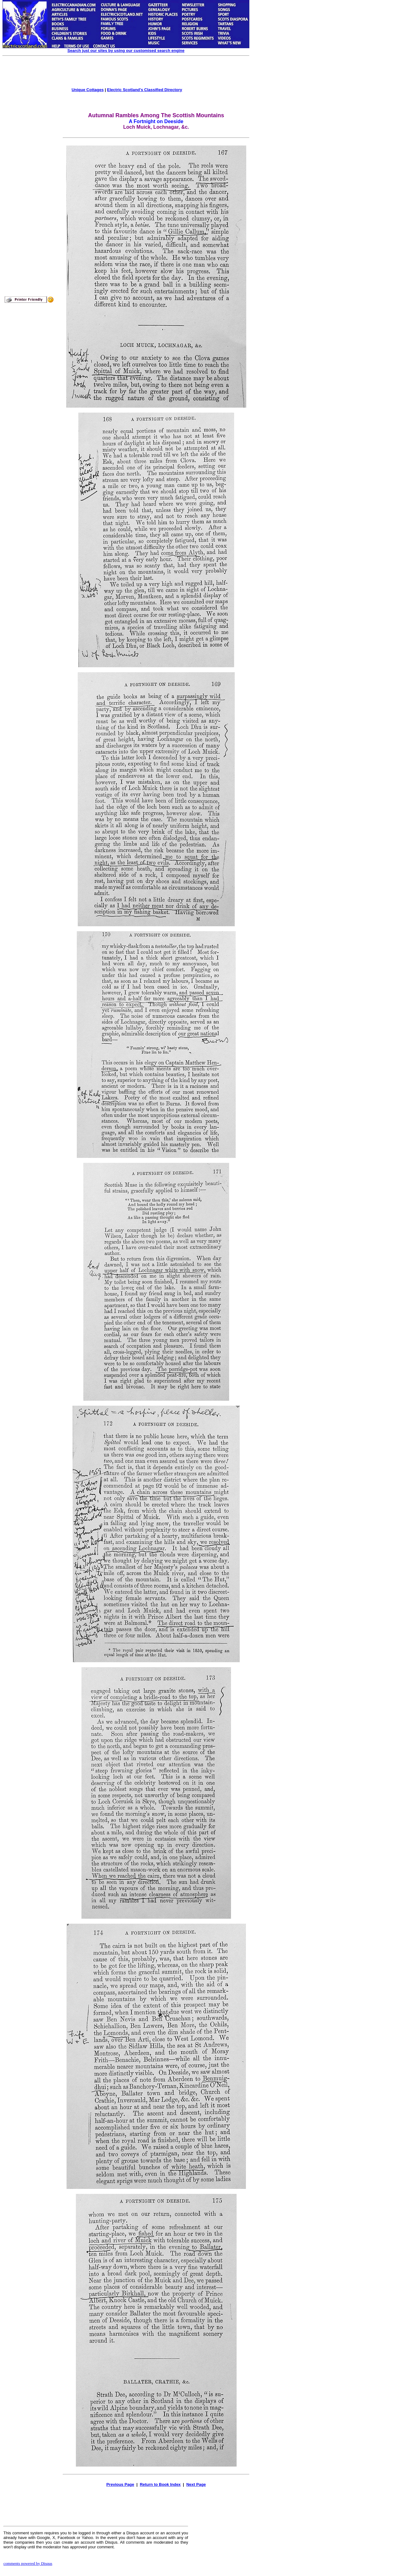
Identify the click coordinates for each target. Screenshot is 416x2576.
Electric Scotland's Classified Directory (144, 89)
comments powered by (27, 2563)
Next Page (196, 2484)
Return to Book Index (160, 2484)
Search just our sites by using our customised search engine (125, 50)
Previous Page (120, 2484)
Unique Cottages (88, 89)
